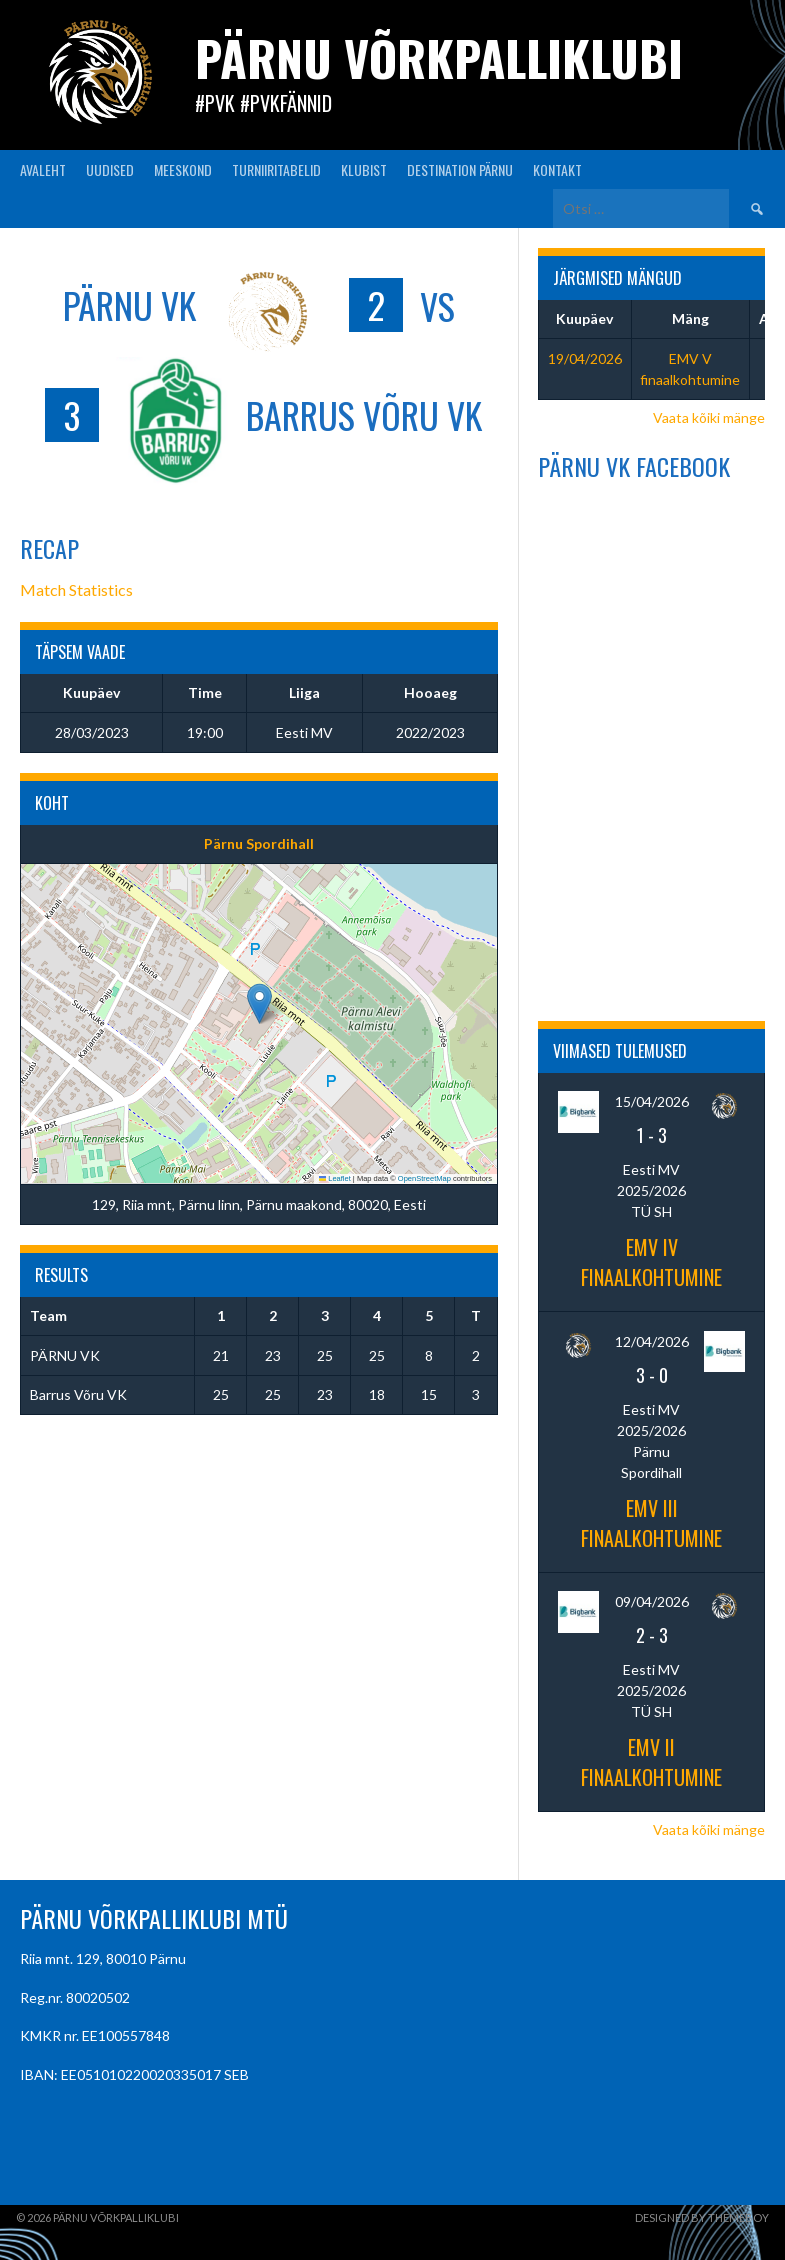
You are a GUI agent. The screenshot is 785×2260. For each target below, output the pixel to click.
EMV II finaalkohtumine (651, 1762)
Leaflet (335, 1178)
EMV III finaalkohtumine (651, 1523)
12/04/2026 (652, 1341)
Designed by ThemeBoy (702, 2217)
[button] (259, 1003)
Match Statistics (76, 589)
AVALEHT (43, 169)
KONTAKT (557, 169)
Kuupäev (584, 318)
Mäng (690, 318)
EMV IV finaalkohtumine (651, 1262)
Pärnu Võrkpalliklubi (439, 57)
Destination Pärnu (460, 169)
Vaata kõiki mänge (709, 417)
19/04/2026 (585, 358)
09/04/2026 (652, 1601)
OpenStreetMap (424, 1178)
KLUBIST (364, 169)
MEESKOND (183, 169)
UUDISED (110, 169)
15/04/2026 (652, 1101)
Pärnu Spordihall (259, 843)
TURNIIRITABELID (276, 169)
